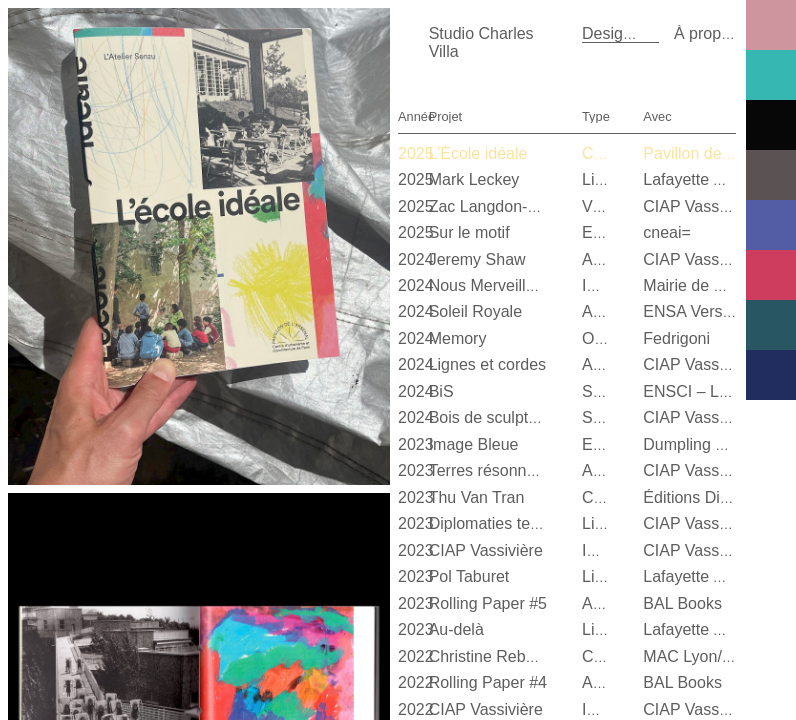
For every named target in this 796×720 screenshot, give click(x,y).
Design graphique (644, 33)
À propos (706, 33)
